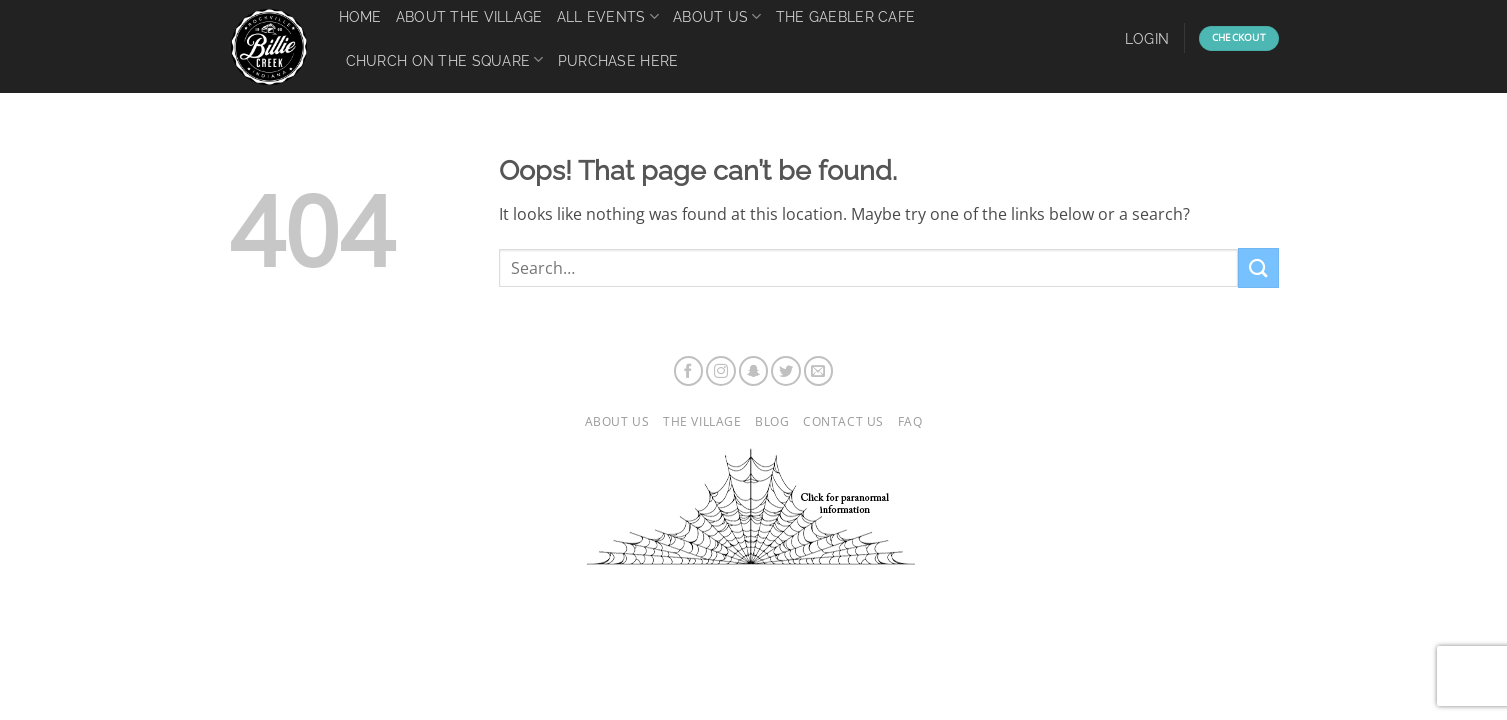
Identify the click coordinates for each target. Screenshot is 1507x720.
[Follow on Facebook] (689, 371)
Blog (772, 421)
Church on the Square (445, 59)
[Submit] (1258, 267)
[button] (1147, 38)
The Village (702, 421)
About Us (617, 421)
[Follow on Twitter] (786, 371)
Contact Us (843, 421)
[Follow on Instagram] (721, 371)
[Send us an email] (819, 371)
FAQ (910, 421)
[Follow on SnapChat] (754, 371)
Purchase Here (618, 60)
